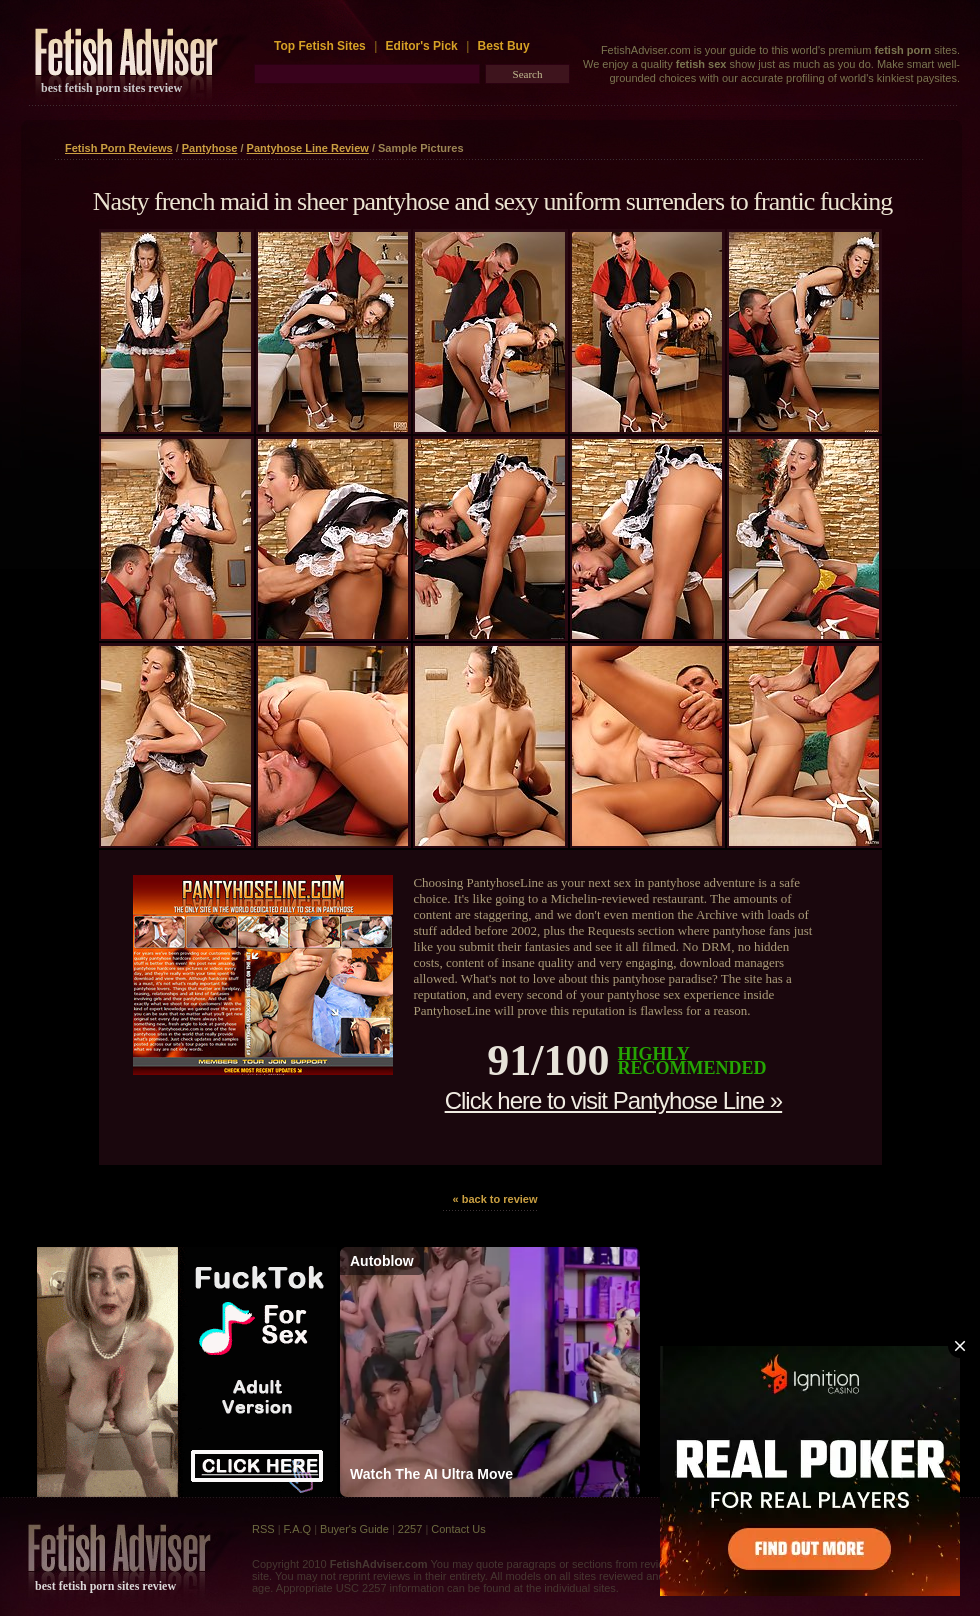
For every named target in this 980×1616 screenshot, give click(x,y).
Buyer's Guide (354, 1529)
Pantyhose (210, 148)
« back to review (495, 1199)
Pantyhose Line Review (308, 148)
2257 (410, 1529)
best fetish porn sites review (111, 88)
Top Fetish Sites (321, 46)
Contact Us (458, 1529)
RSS (263, 1529)
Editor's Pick (422, 46)
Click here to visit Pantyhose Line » (614, 1100)
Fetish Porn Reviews (119, 148)
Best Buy (504, 46)
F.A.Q (298, 1529)
